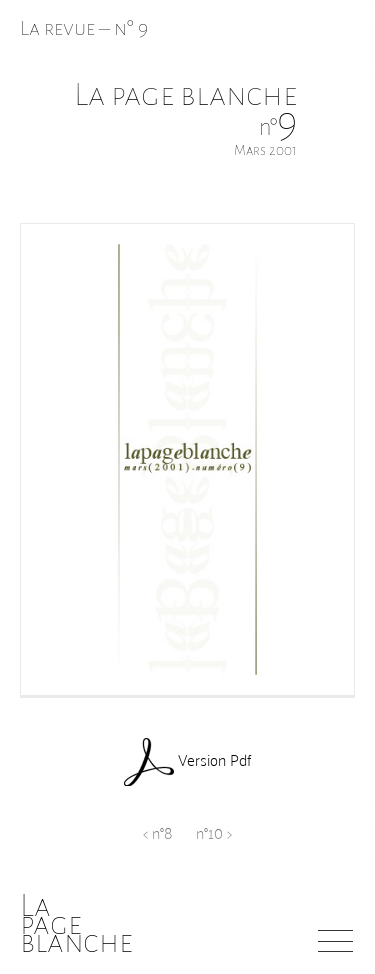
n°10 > (214, 832)
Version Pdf (187, 762)
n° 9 (131, 28)
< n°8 (157, 832)
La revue (59, 28)
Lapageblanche (76, 924)
